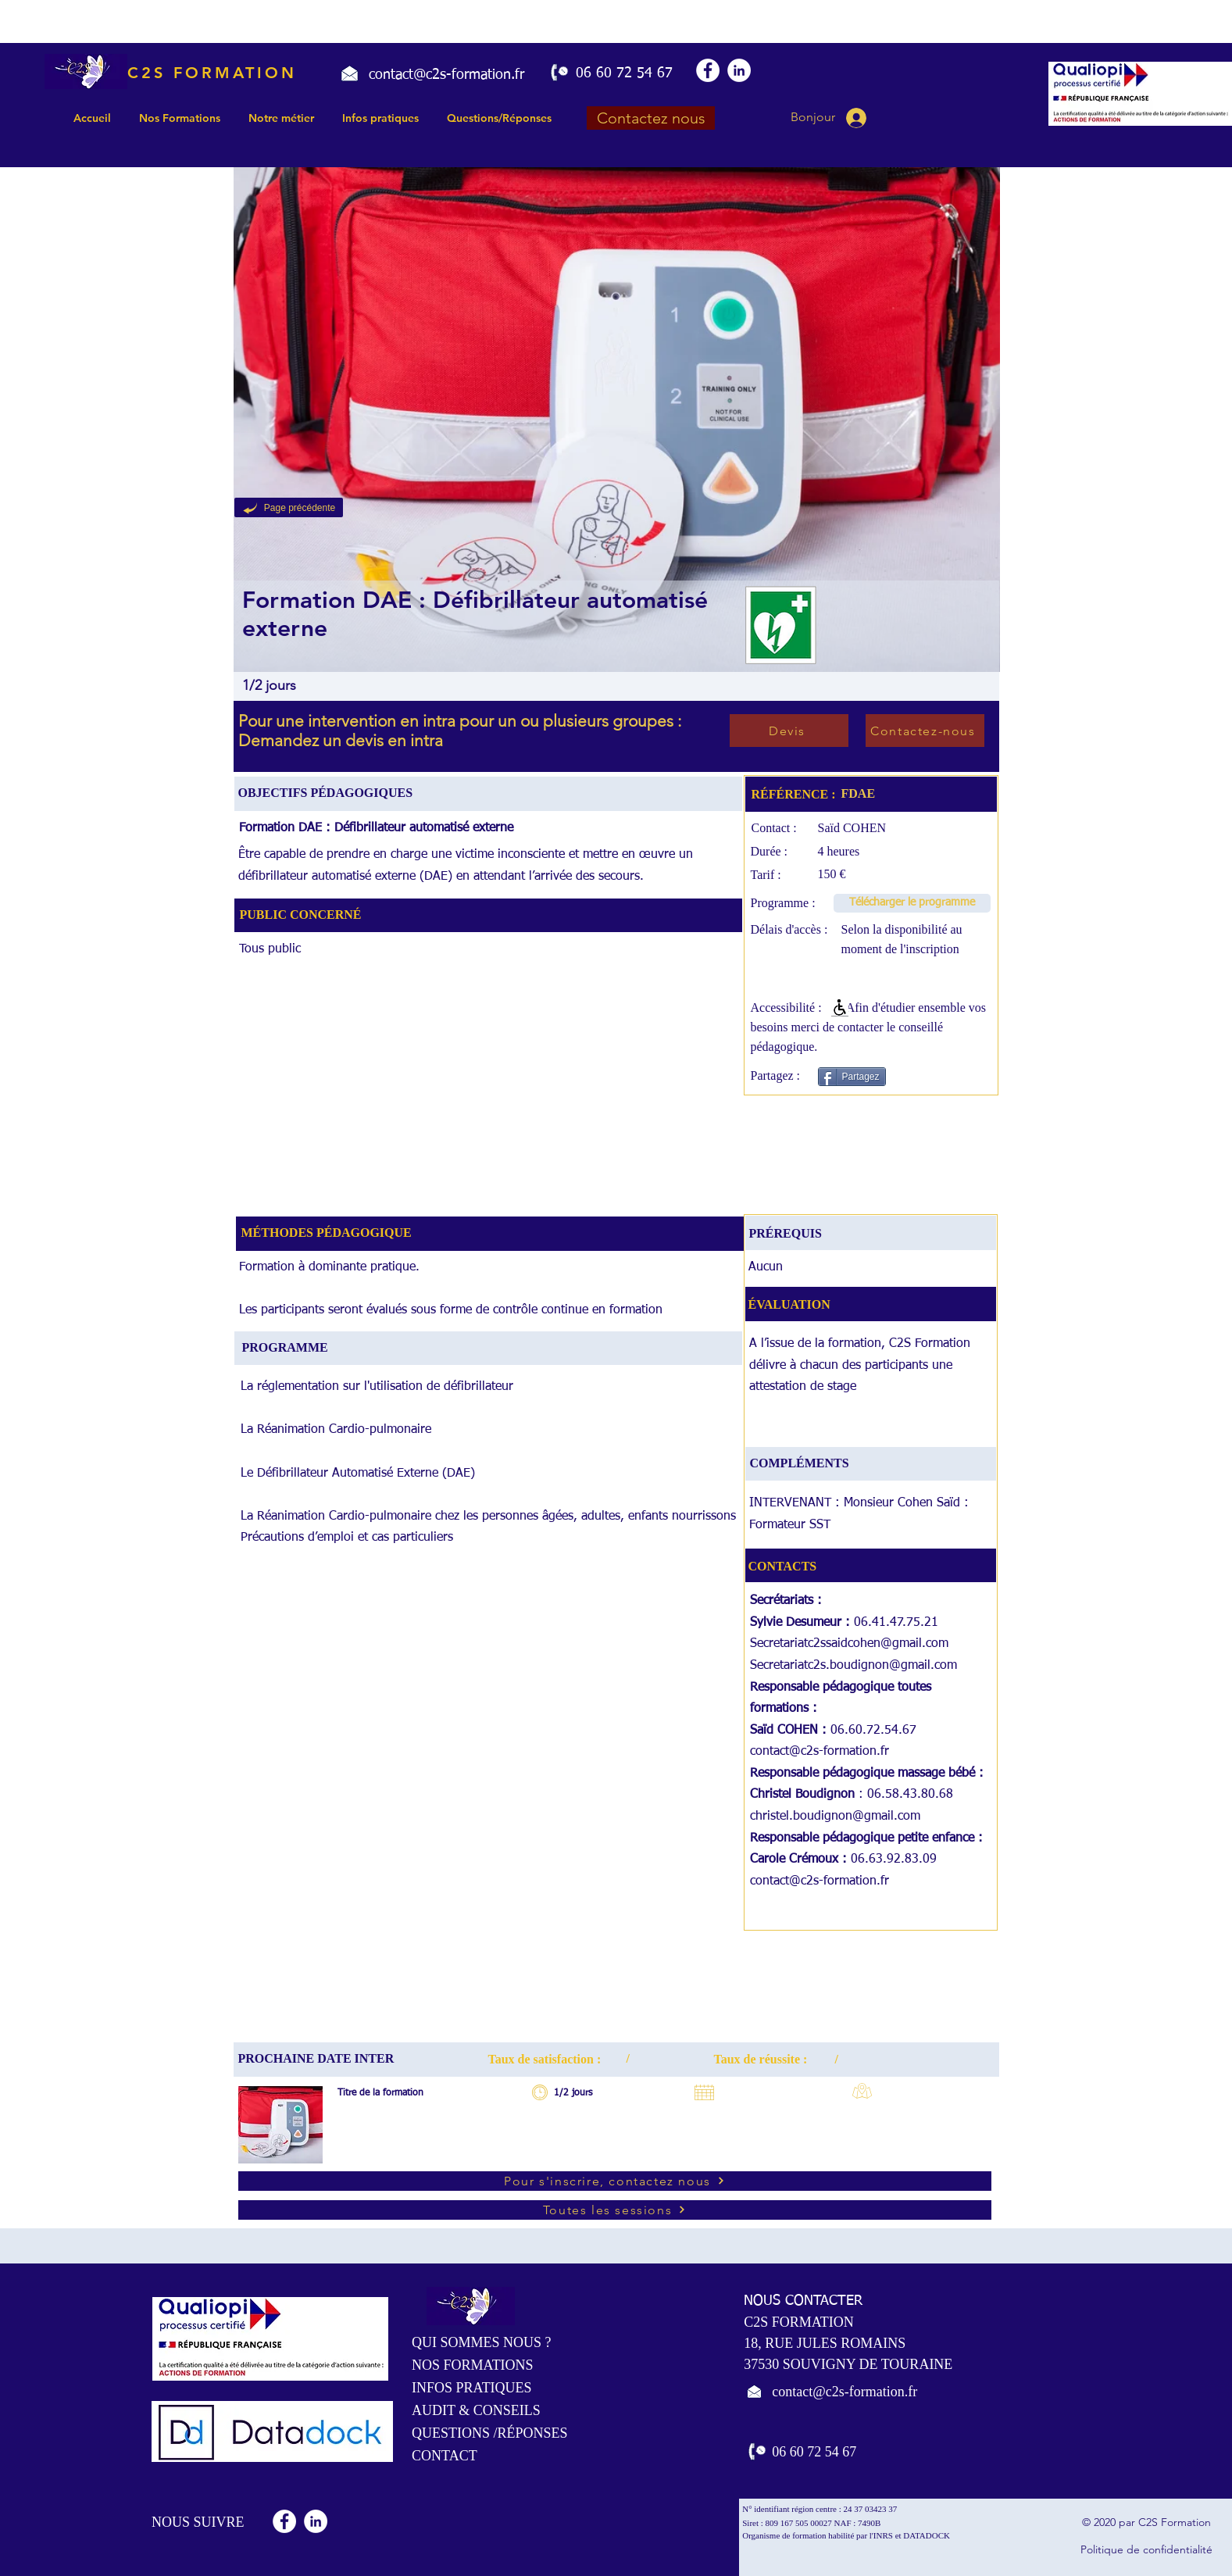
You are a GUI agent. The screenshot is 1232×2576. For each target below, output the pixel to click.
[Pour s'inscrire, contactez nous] (614, 2181)
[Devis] (789, 730)
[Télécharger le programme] (912, 903)
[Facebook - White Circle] (708, 70)
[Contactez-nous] (925, 730)
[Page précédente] (288, 507)
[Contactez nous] (651, 118)
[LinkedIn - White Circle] (739, 70)
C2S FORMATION (212, 72)
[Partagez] (852, 1076)
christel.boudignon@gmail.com (835, 1816)
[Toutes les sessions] (614, 2210)
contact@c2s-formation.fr (819, 1751)
